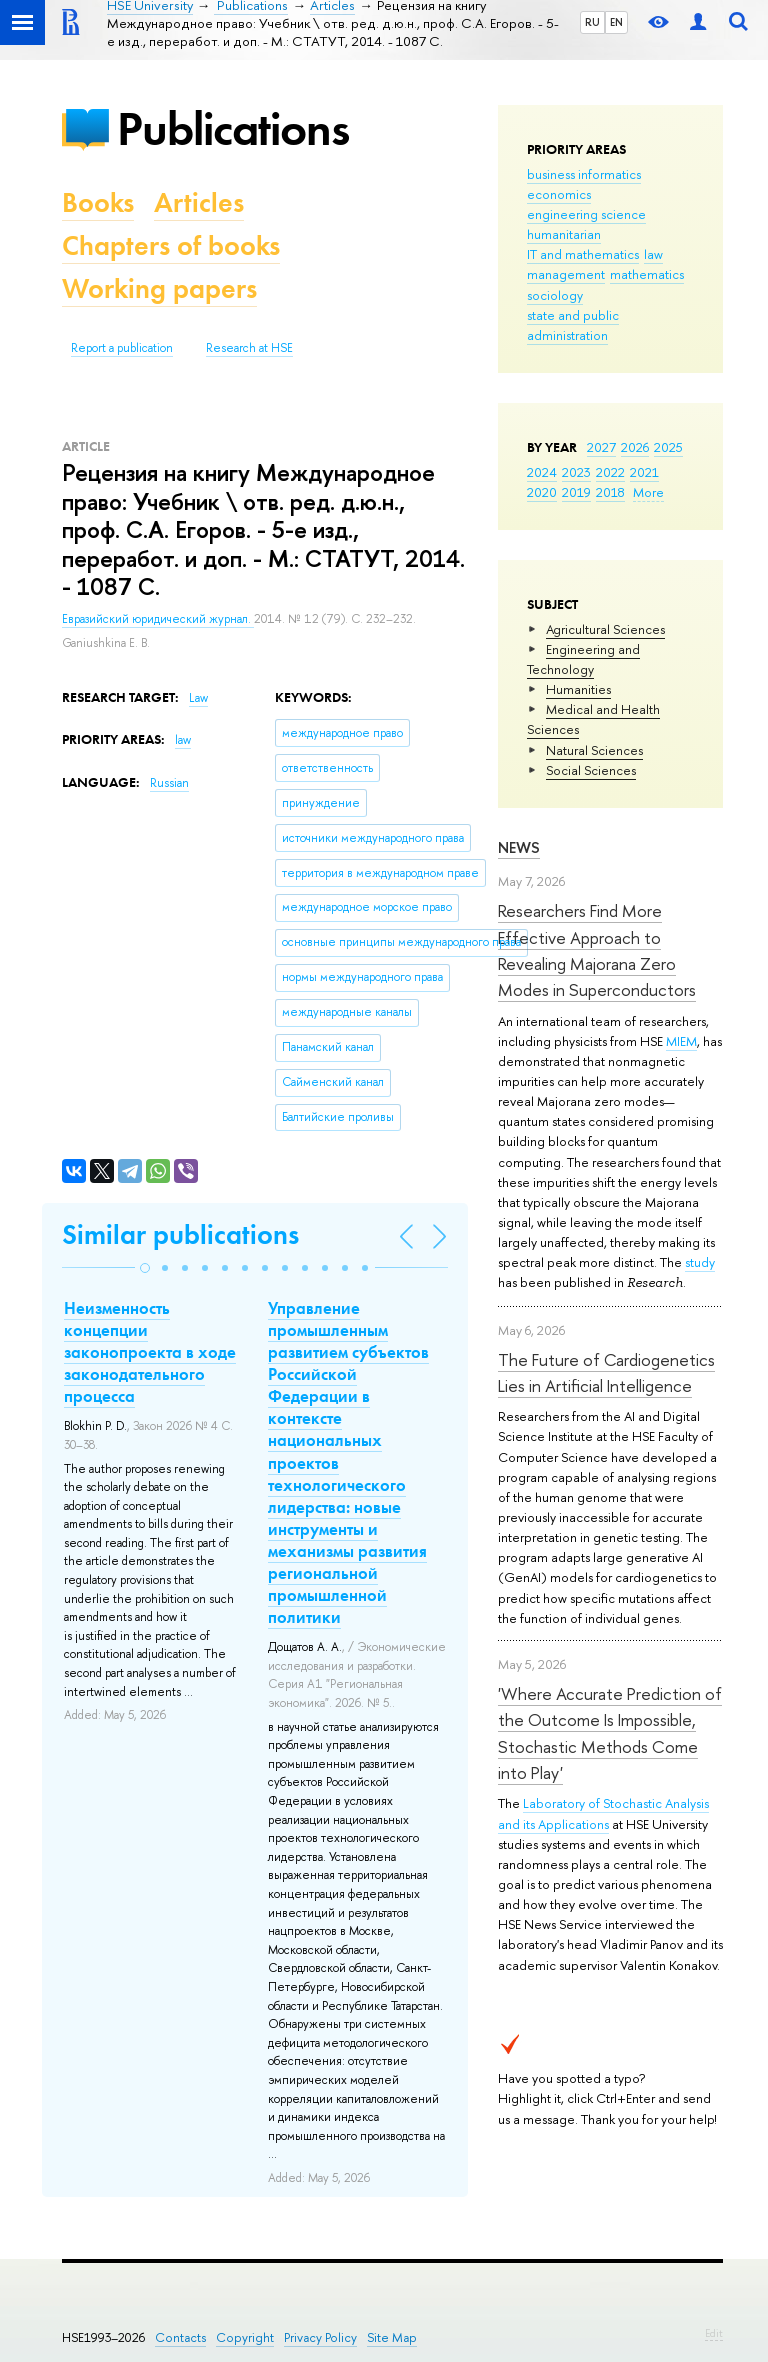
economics (559, 194)
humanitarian (564, 234)
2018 (610, 492)
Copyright (245, 2337)
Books (98, 202)
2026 (635, 447)
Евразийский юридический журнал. (158, 619)
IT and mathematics (583, 254)
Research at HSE (249, 348)
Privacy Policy (320, 2337)
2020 (542, 492)
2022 (610, 472)
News (519, 847)
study (700, 1262)
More (648, 492)
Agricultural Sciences (605, 629)
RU (592, 22)
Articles (199, 202)
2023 (576, 472)
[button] (145, 1268)
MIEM (681, 1041)
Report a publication (122, 348)
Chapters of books (171, 245)
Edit (714, 2333)
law (653, 254)
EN (616, 22)
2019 (576, 492)
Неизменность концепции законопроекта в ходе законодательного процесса (150, 1352)
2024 (542, 472)
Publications (233, 128)
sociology (555, 295)
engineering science (586, 214)
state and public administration (573, 325)
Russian (169, 783)
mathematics (647, 274)
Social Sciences (591, 770)
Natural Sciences (594, 750)
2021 (644, 472)
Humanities (578, 689)
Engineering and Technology (583, 659)
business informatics (584, 174)
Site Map (392, 2337)
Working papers (159, 288)
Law (198, 698)
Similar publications (180, 1234)
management (566, 274)
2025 (668, 447)
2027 (601, 447)
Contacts (180, 2337)
